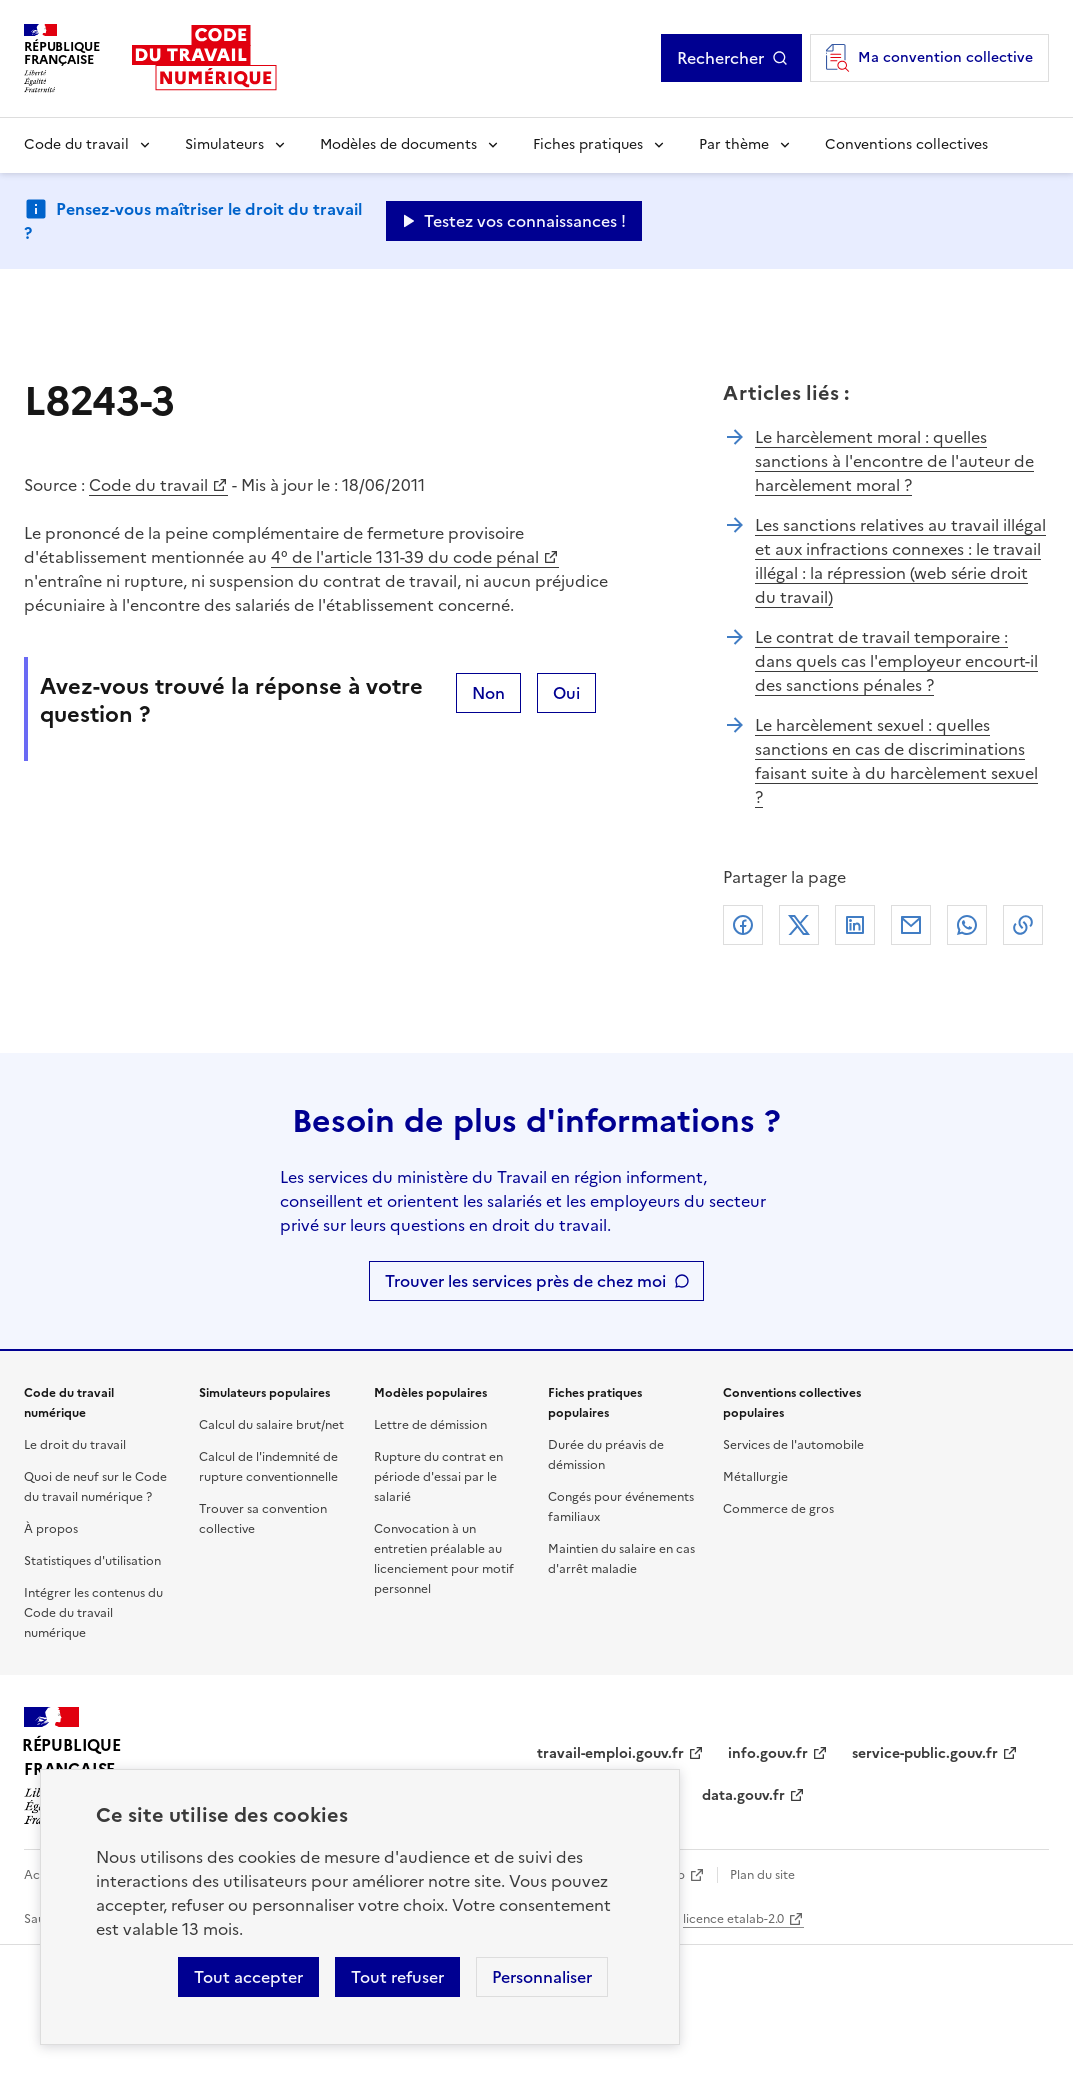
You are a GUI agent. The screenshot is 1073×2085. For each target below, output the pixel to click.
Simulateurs (224, 144)
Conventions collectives (906, 144)
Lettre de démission (430, 1425)
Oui (566, 693)
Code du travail (76, 144)
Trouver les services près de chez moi (525, 1281)
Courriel (911, 925)
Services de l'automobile (793, 1445)
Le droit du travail (75, 1445)
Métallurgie (755, 1477)
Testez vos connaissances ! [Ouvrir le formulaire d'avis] (525, 221)
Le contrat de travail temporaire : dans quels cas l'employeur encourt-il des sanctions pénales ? (896, 661)
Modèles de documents (398, 144)
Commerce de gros (778, 1509)
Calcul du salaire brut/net (271, 1425)
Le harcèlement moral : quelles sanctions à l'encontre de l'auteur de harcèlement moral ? (894, 461)
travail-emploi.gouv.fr (610, 1753)
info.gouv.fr (768, 1753)
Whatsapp (967, 925)
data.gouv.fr (743, 1795)
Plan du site (762, 1875)
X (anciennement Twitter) (799, 925)
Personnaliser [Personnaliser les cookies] (542, 1977)
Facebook (743, 925)
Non (488, 693)
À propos (51, 1529)
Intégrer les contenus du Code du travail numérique (93, 1613)
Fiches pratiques (588, 144)
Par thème (734, 144)
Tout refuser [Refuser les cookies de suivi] (397, 1977)
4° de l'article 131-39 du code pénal (405, 557)
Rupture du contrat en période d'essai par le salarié (438, 1477)
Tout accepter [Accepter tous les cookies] (248, 1977)
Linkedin (855, 925)
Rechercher (720, 58)
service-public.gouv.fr (925, 1753)
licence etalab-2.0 (733, 1919)
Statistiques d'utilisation (92, 1561)
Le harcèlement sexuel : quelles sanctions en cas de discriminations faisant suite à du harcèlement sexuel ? (896, 761)
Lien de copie (1023, 925)
